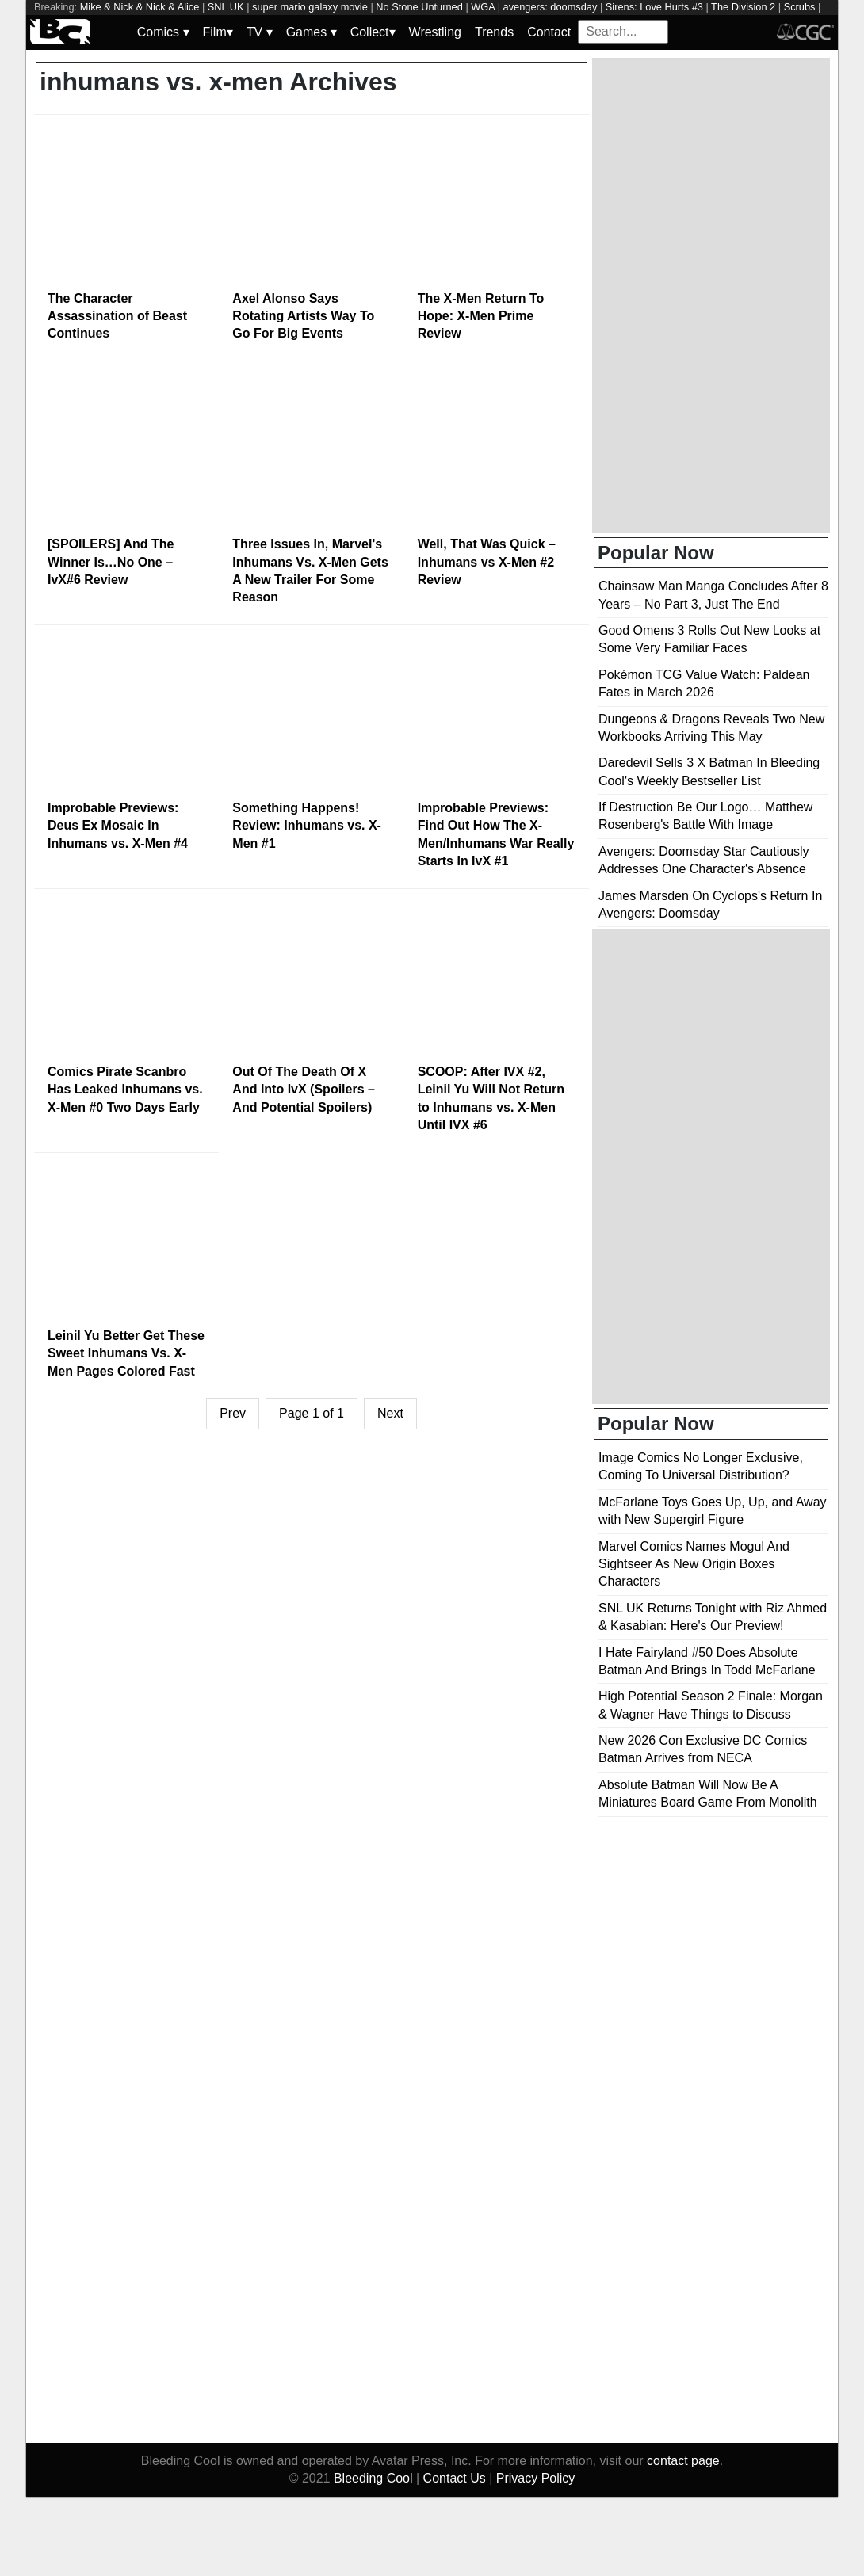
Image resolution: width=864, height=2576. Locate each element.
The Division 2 (743, 7)
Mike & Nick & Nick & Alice (140, 7)
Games (311, 32)
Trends (494, 32)
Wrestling (435, 32)
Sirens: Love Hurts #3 (654, 7)
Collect (373, 32)
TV (260, 32)
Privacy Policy (535, 2478)
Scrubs (800, 7)
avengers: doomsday (550, 7)
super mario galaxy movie (310, 7)
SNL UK (226, 7)
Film (218, 32)
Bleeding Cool (373, 2478)
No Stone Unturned (419, 7)
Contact (549, 32)
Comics (163, 32)
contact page (683, 2460)
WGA (483, 7)
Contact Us (454, 2478)
